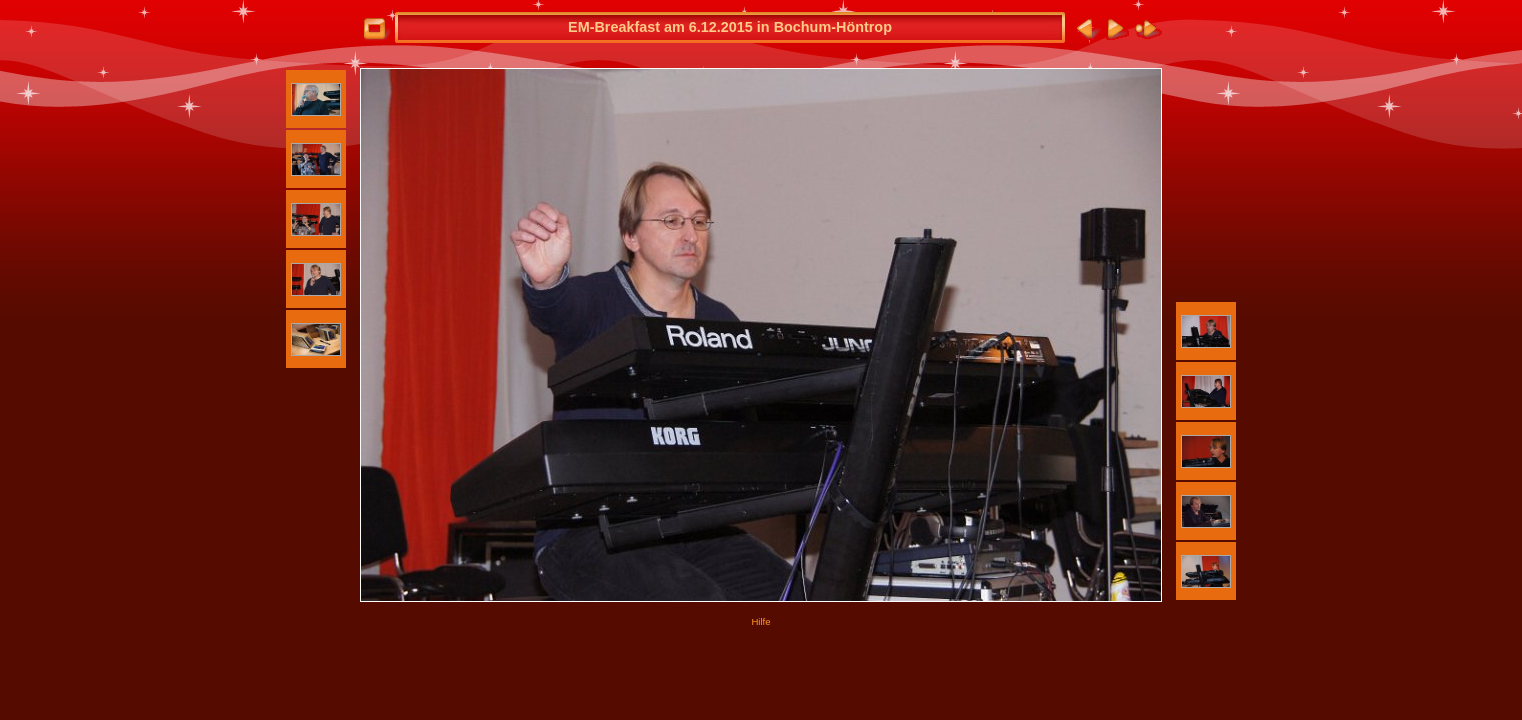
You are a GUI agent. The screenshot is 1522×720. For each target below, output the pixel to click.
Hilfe (760, 621)
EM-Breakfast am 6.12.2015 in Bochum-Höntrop (730, 27)
